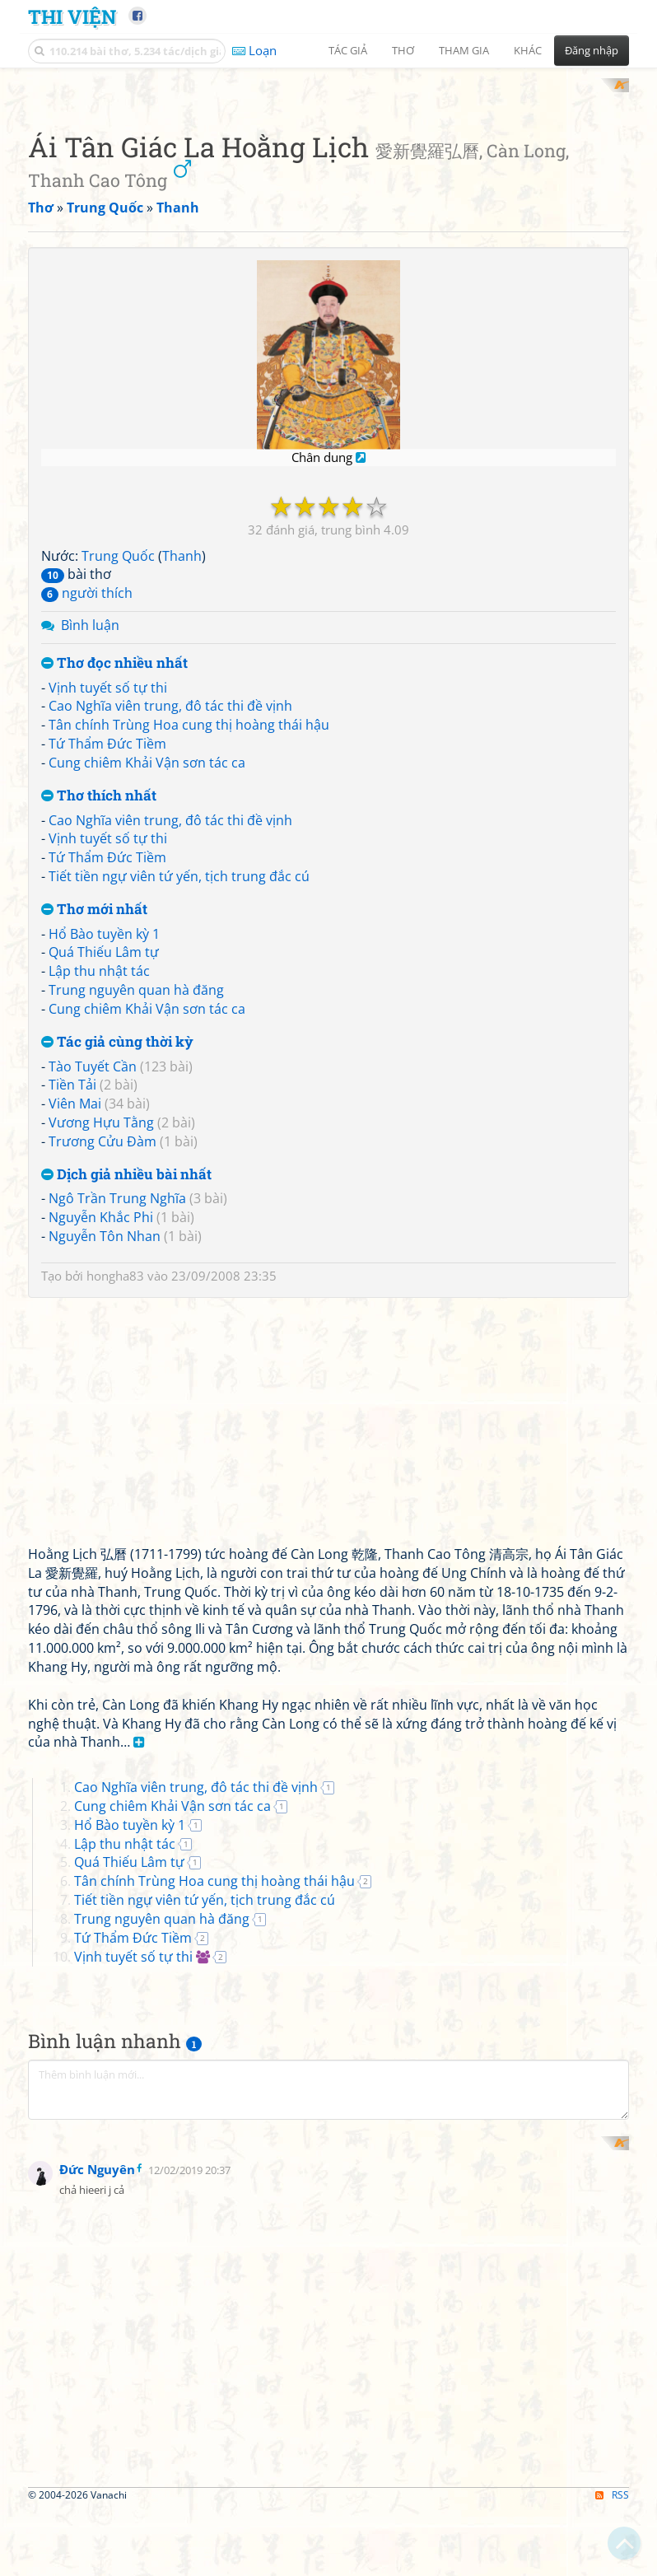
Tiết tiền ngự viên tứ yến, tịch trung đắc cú (179, 1092)
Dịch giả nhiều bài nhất (126, 1390)
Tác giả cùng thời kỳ (117, 1257)
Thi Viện (72, 16)
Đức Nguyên (97, 2532)
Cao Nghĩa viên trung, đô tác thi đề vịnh (170, 921)
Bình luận (90, 841)
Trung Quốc (118, 771)
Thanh (182, 771)
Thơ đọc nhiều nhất (114, 878)
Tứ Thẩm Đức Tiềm (107, 959)
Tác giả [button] (347, 50)
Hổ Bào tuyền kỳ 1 (104, 1149)
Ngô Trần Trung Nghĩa (117, 1414)
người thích (87, 809)
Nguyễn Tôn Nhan (105, 1452)
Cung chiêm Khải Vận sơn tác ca (147, 977)
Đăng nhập (591, 50)
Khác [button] (528, 50)
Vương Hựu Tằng (101, 1337)
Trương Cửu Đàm (102, 1356)
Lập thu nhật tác (99, 1187)
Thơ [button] (403, 50)
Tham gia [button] (464, 50)
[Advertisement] (328, 193)
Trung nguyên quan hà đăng (136, 1206)
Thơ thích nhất (98, 1011)
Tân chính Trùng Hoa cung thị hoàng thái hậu (189, 940)
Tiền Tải (72, 1300)
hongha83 (115, 1490)
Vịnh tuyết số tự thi (108, 903)
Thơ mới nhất (94, 1124)
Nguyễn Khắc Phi (101, 1433)
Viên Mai (75, 1319)
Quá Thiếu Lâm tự (104, 1168)
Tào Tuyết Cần (93, 1281)
